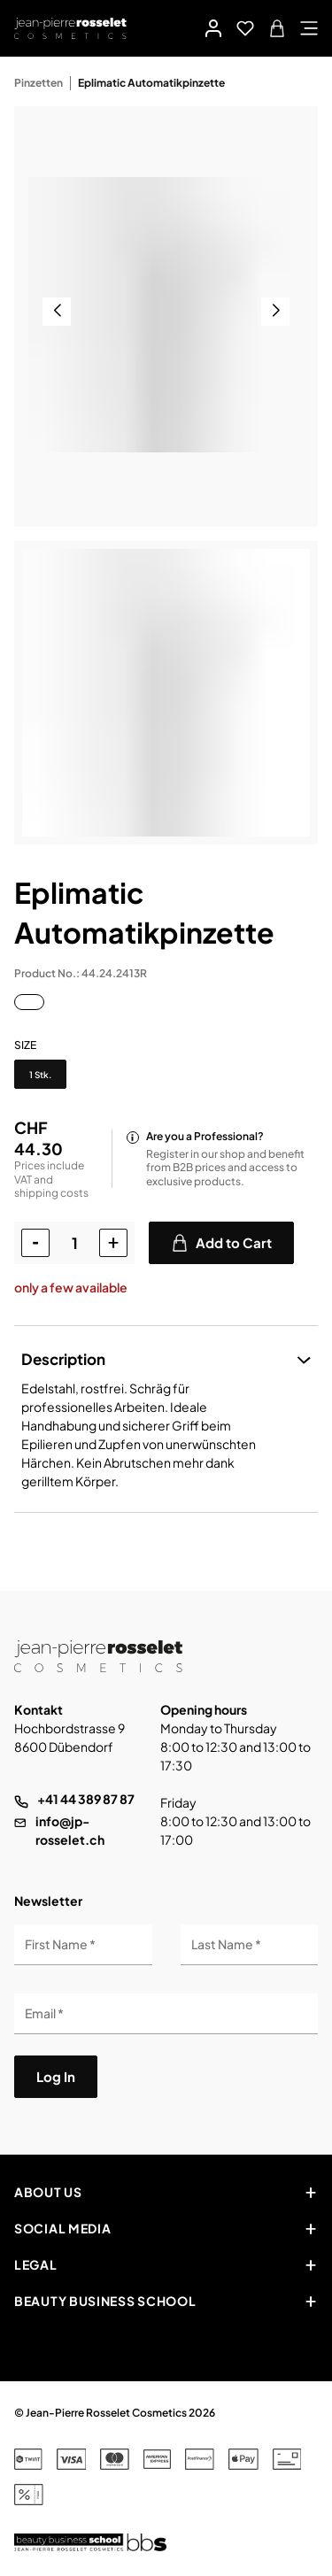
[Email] (166, 2014)
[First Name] (83, 1944)
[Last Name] (250, 1944)
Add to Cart (221, 1243)
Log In (55, 2076)
